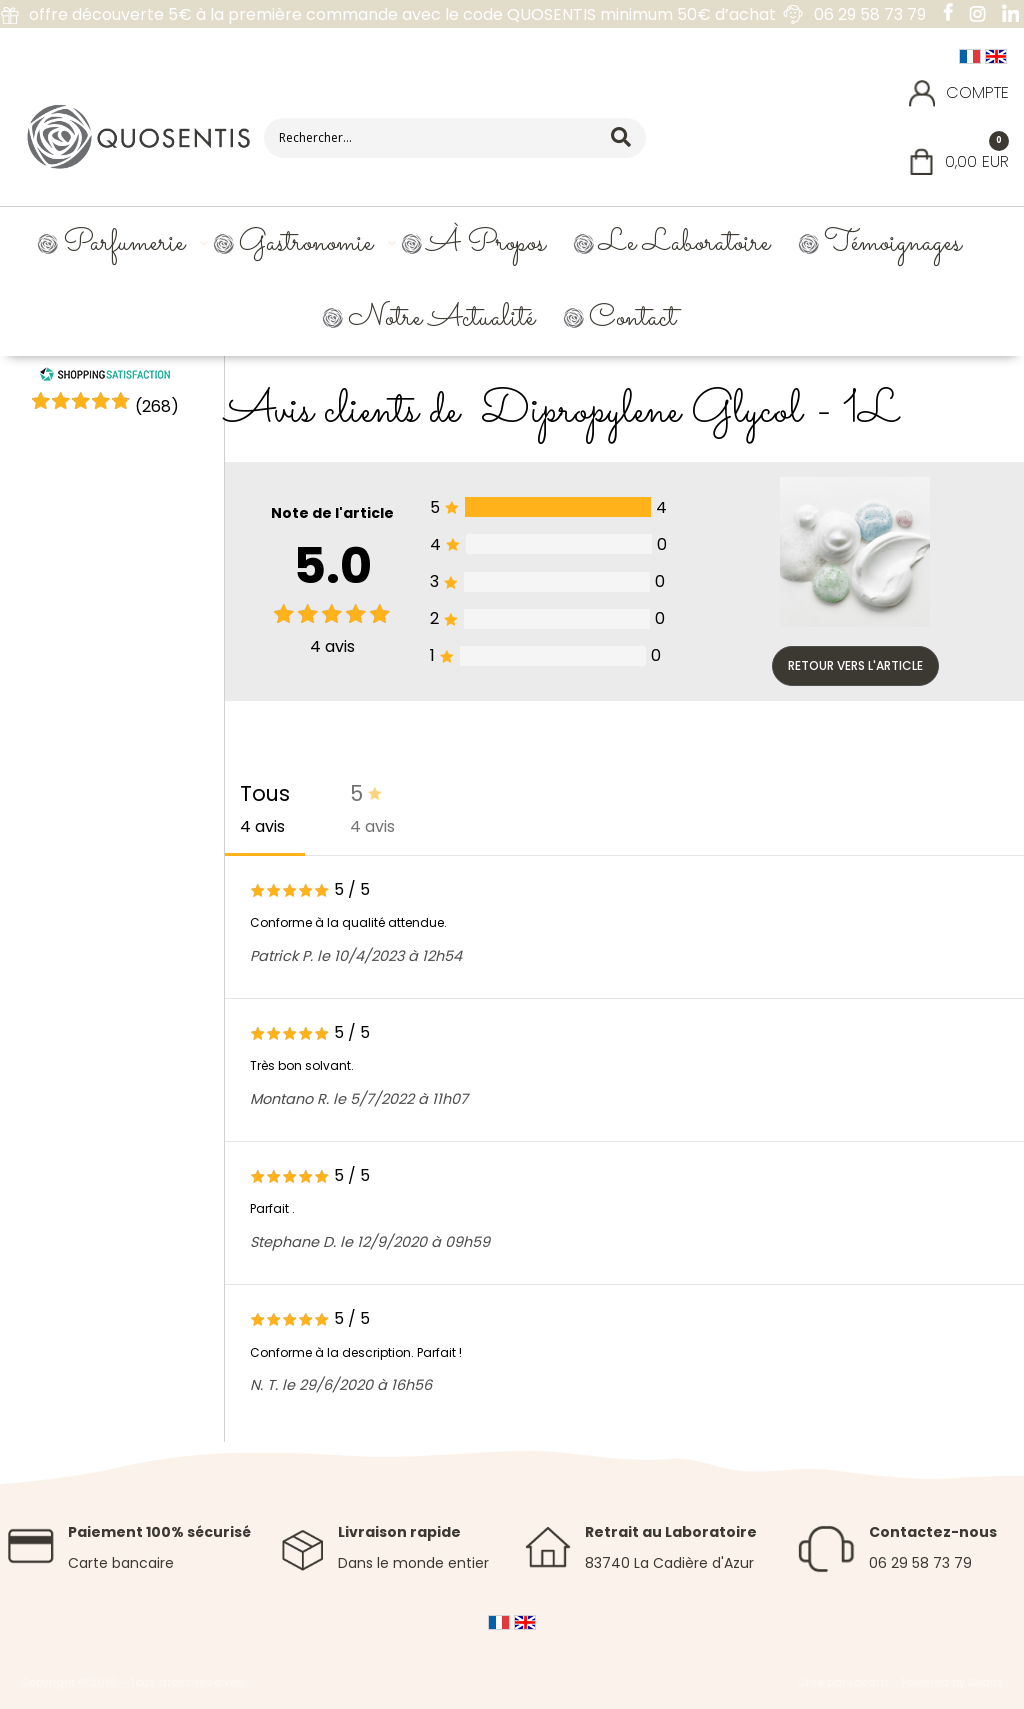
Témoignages (892, 243)
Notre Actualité (441, 318)
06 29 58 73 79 (920, 1563)
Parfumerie (124, 243)
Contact (632, 318)
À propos (486, 243)
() (157, 406)
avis (332, 646)
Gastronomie (306, 243)
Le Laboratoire (684, 243)
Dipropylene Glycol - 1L (691, 411)
